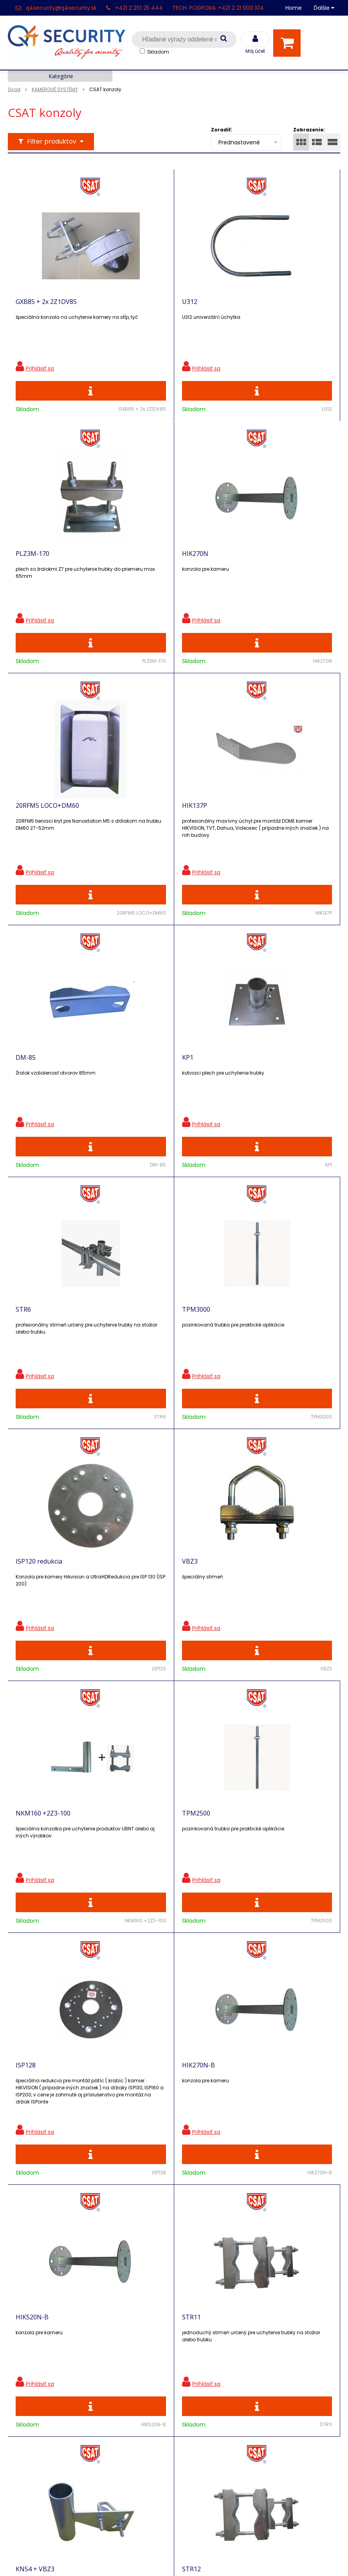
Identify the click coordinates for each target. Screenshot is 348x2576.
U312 (128, 307)
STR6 (233, 835)
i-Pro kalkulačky (115, 2391)
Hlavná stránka (31, 2325)
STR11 (234, 1625)
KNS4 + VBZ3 (35, 1889)
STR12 (130, 1889)
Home (293, 8)
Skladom (158, 52)
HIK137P (238, 571)
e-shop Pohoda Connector (196, 2558)
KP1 (126, 835)
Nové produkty (113, 2364)
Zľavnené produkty (120, 2350)
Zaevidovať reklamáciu (125, 2483)
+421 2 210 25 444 (139, 8)
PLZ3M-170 (242, 307)
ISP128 (235, 1362)
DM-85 (26, 835)
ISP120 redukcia (144, 1098)
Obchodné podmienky (125, 2470)
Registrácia (25, 2339)
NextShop (138, 2558)
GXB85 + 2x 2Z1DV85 (46, 307)
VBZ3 (233, 1098)
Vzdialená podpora (120, 2378)
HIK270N (29, 571)
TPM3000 (30, 1098)
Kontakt (20, 2352)
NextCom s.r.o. (261, 2558)
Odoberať (307, 2187)
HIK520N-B (137, 1625)
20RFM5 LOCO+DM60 (152, 571)
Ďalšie (324, 8)
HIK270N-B (32, 1625)
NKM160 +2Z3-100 (43, 1362)
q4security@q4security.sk (61, 8)
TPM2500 (135, 1362)
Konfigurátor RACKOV (124, 2456)
